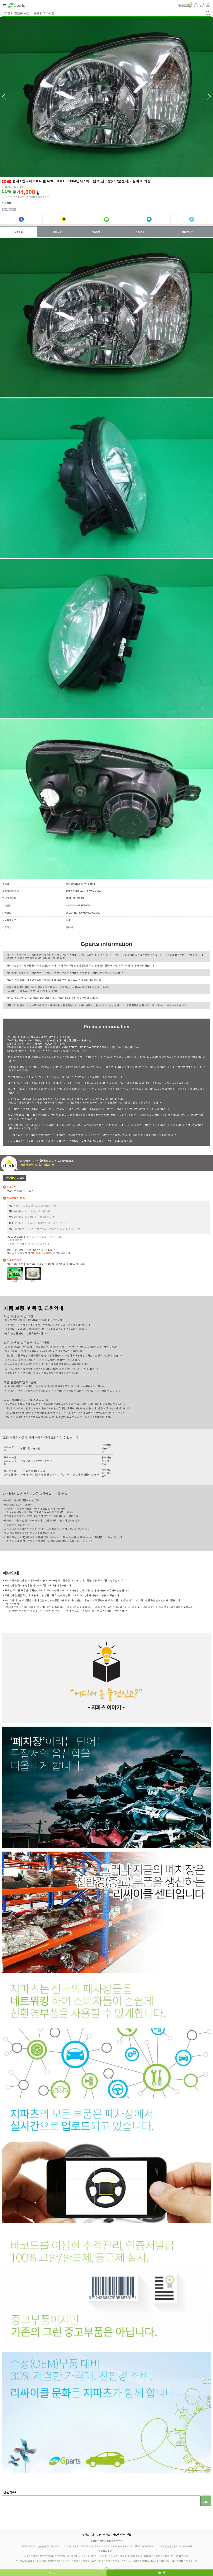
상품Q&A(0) (187, 232)
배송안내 (96, 232)
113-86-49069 (43, 2546)
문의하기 (169, 2546)
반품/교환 (57, 232)
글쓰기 (205, 2501)
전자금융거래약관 (101, 2534)
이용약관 (84, 2534)
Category (4, 5)
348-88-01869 (46, 2556)
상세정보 (18, 232)
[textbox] (106, 13)
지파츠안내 (138, 232)
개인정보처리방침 (122, 2534)
